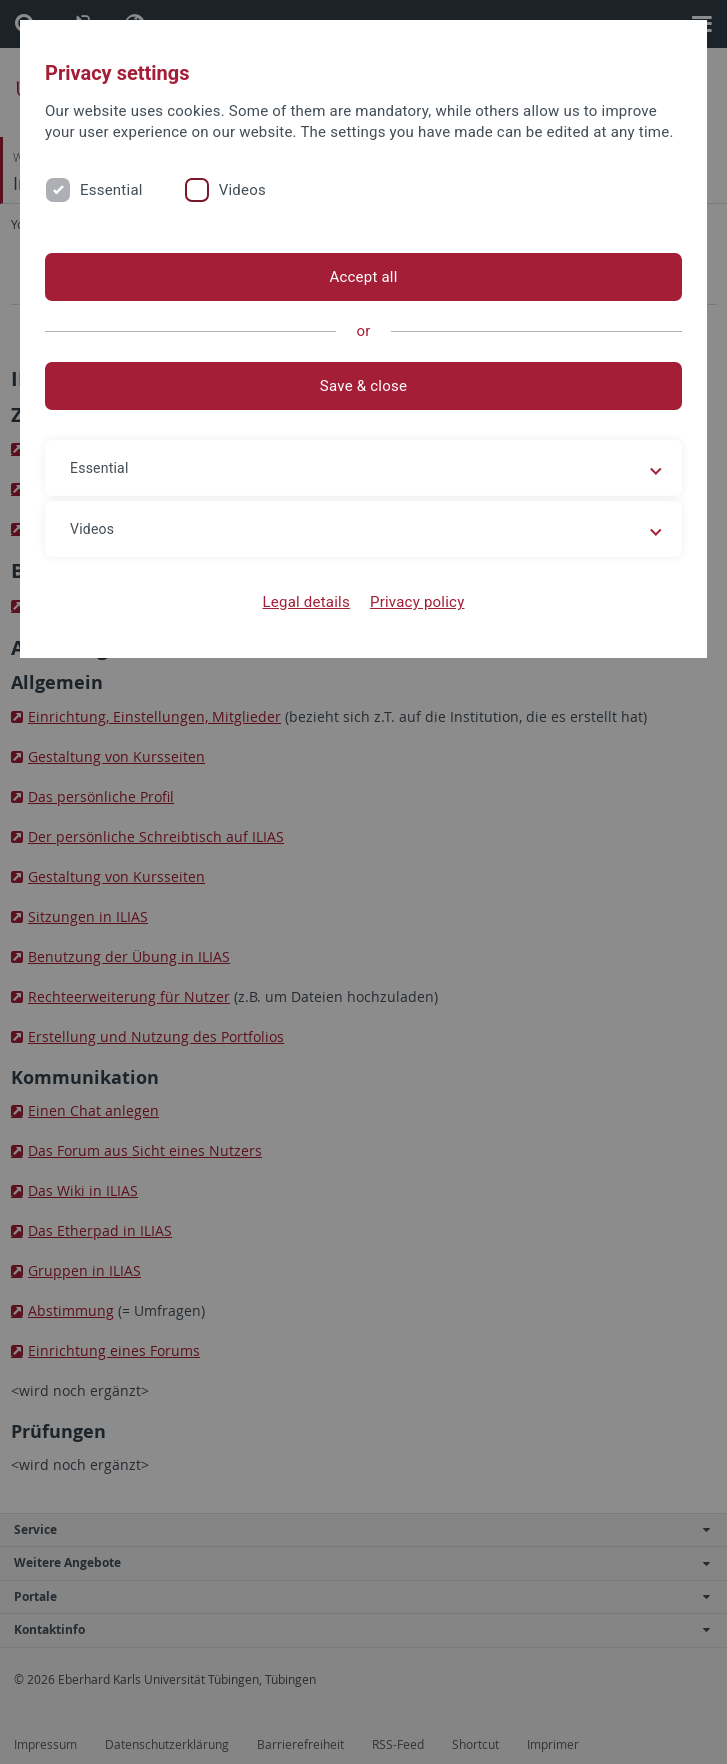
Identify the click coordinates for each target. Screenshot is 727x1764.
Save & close (363, 386)
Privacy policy (417, 602)
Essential (111, 190)
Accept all (363, 277)
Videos (242, 190)
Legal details (306, 602)
